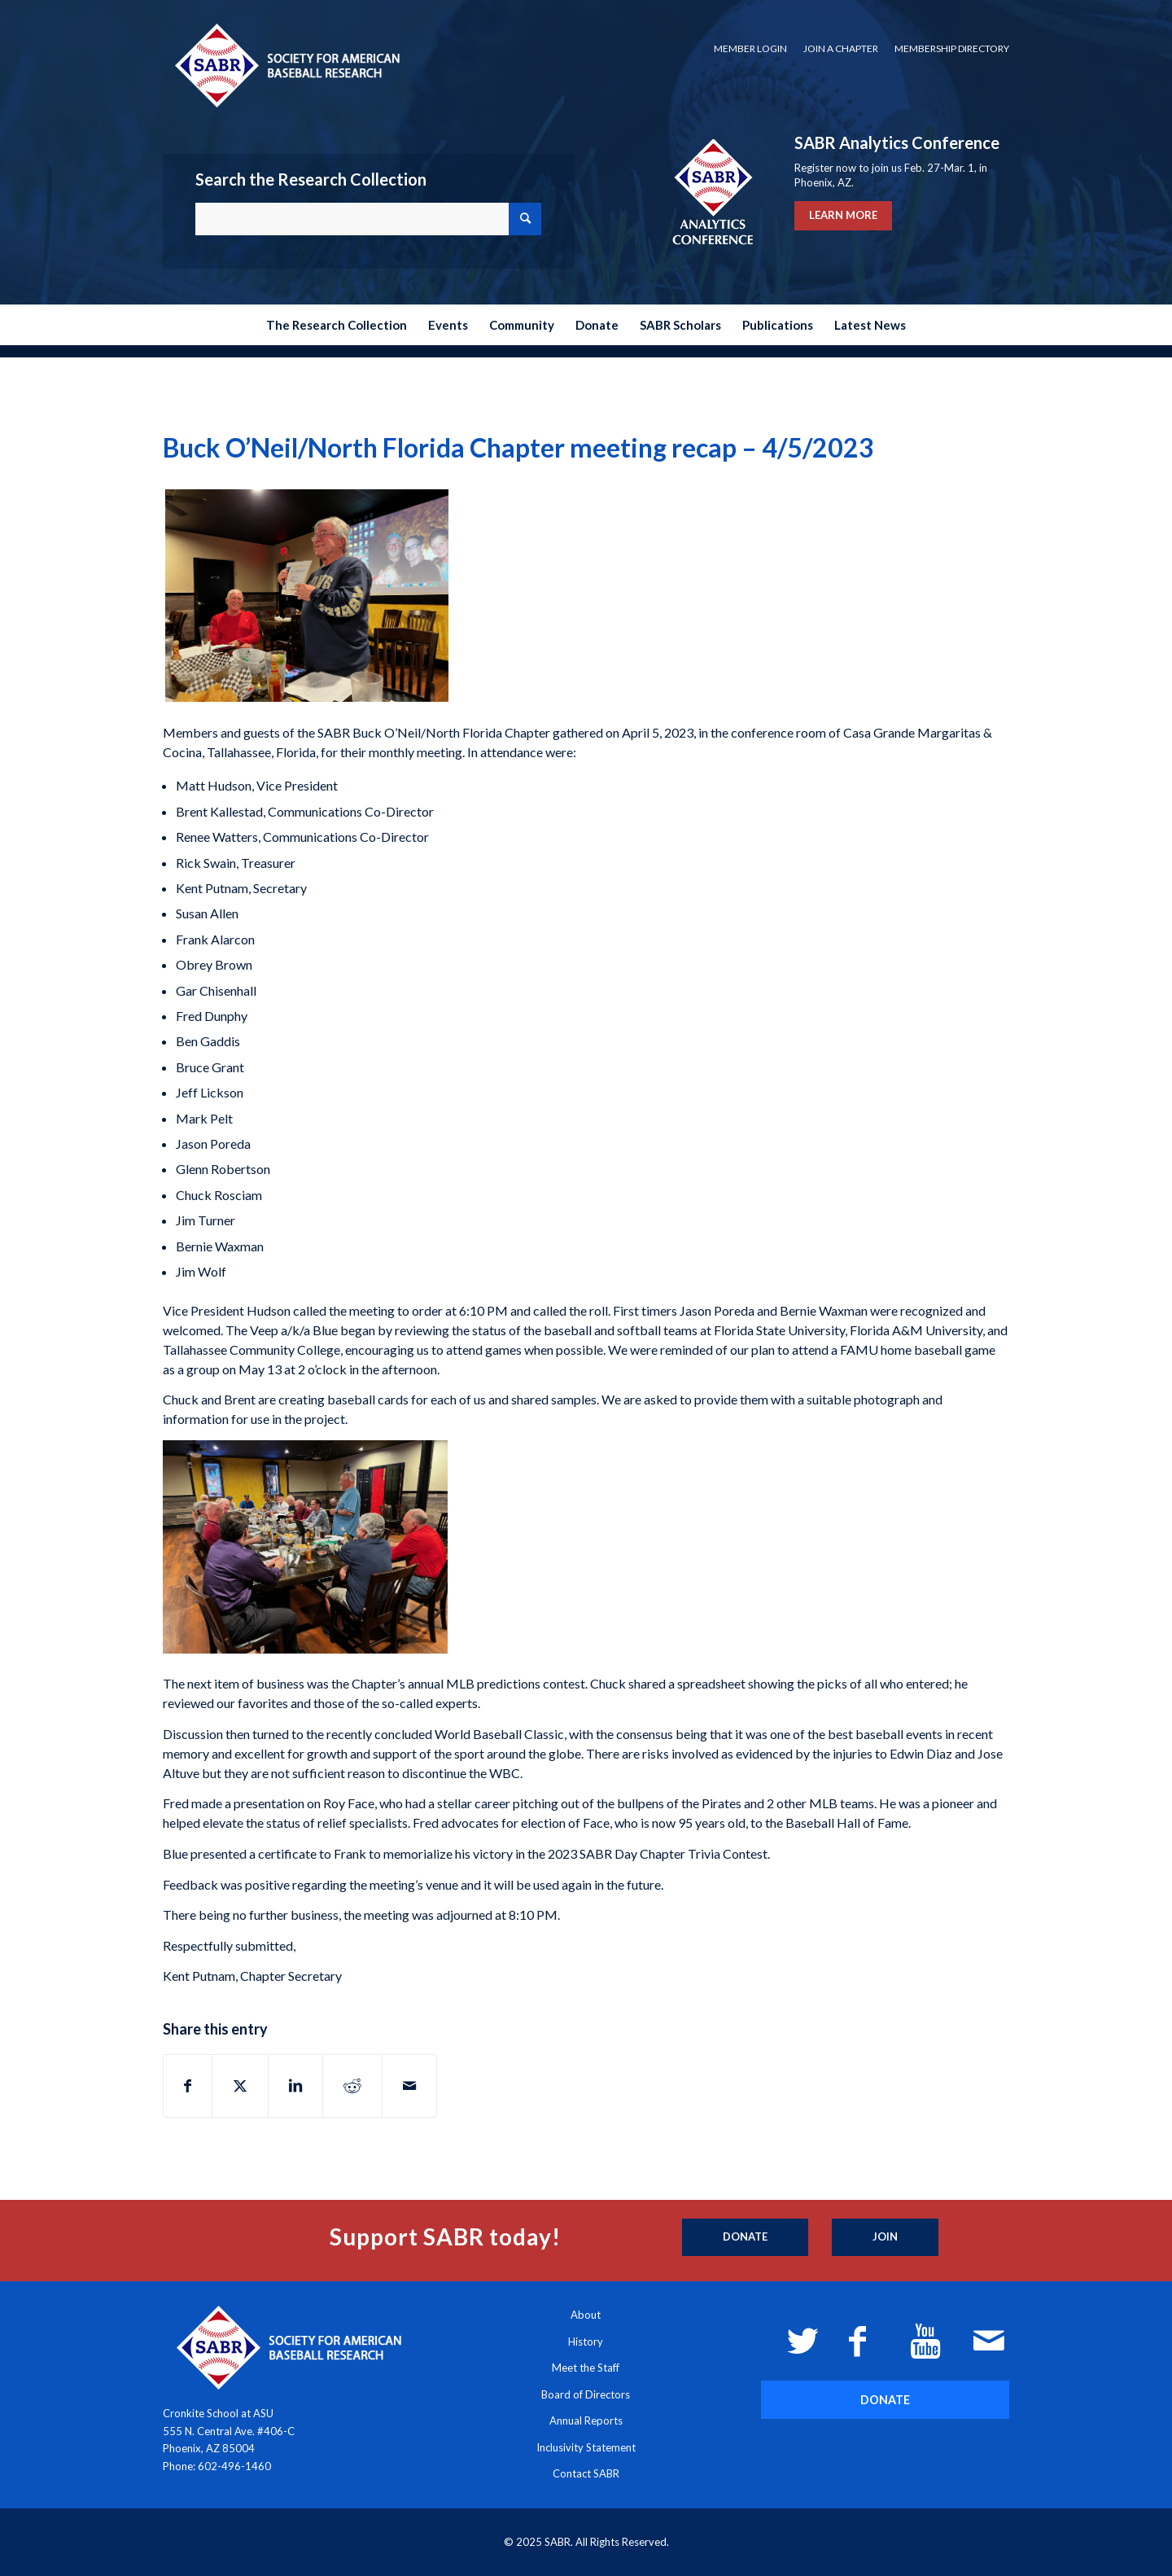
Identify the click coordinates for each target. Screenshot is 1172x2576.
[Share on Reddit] (352, 2086)
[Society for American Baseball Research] (286, 64)
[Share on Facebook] (188, 2086)
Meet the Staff (585, 2367)
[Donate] (745, 2237)
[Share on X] (240, 2086)
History (585, 2341)
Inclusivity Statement (586, 2447)
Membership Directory (951, 48)
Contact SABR (586, 2473)
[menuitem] (750, 49)
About (586, 2314)
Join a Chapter (840, 48)
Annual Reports (586, 2420)
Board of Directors (585, 2394)
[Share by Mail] (409, 2086)
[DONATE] (885, 2400)
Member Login (750, 48)
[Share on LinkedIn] (295, 2086)
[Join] (885, 2237)
